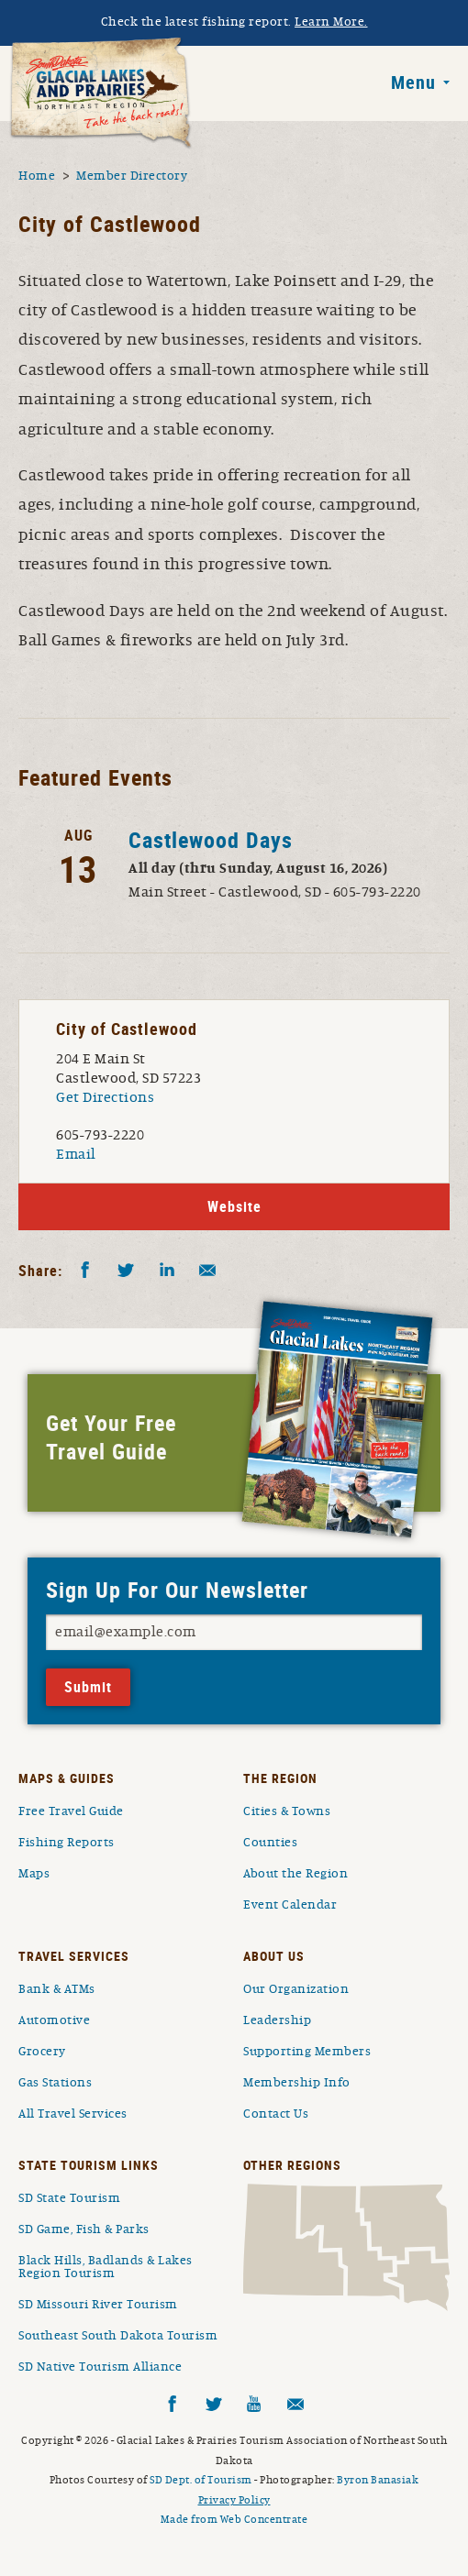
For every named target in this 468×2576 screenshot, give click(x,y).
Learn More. (331, 22)
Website (234, 1206)
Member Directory (131, 176)
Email (76, 1154)
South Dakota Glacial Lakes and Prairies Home (101, 93)
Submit (88, 1687)
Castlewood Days (210, 839)
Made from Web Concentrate (234, 2519)
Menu (413, 82)
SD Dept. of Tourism (201, 2479)
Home (36, 176)
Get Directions (105, 1097)
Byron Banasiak (377, 2479)
